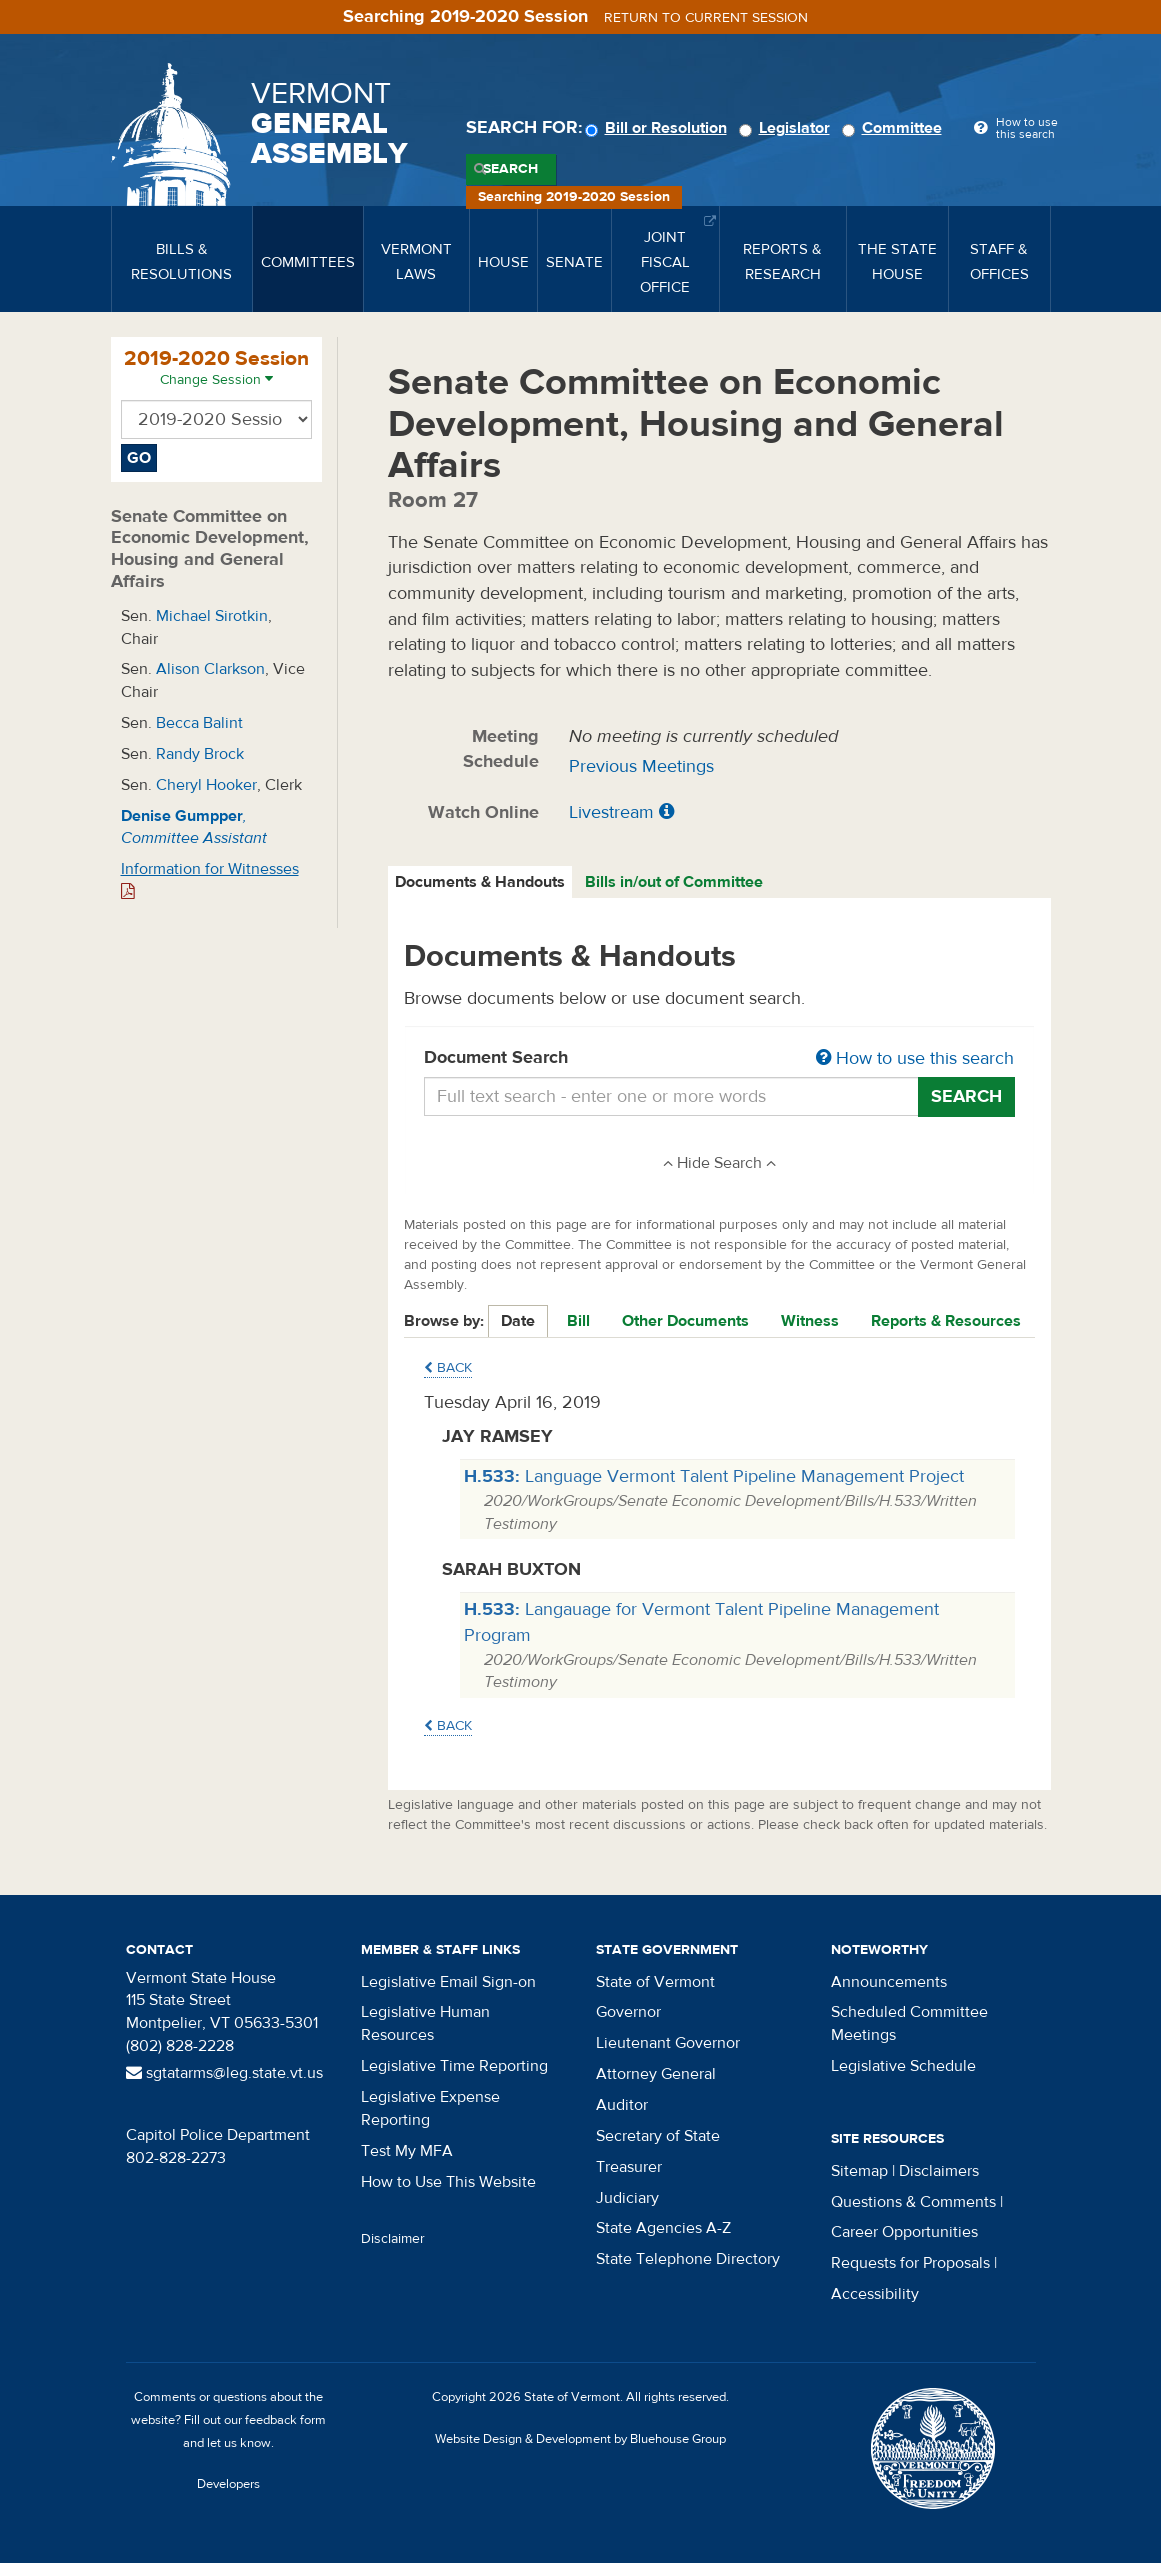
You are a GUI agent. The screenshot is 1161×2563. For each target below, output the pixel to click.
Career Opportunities (904, 2232)
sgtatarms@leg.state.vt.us (224, 2073)
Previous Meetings (641, 766)
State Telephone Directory (688, 2259)
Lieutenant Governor (668, 2043)
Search (510, 169)
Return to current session (706, 18)
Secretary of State (658, 2136)
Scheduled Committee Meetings (909, 2023)
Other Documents (685, 1321)
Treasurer (629, 2167)
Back (448, 1368)
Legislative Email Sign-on (448, 1982)
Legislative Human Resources (425, 2023)
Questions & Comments (913, 2202)
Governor (628, 2012)
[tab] (481, 882)
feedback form (285, 2420)
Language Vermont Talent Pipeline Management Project (714, 1476)
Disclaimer (393, 2239)
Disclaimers (939, 2171)
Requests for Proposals (910, 2263)
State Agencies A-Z (663, 2228)
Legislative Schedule (903, 2066)
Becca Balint (199, 723)
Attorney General (656, 2074)
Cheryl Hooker (206, 785)
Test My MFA (407, 2151)
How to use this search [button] (915, 1058)
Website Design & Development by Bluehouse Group (580, 2439)
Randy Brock (200, 754)
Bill (578, 1321)
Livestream (611, 812)
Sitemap (859, 2171)
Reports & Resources (946, 1321)
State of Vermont (655, 1982)
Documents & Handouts (480, 882)
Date (518, 1321)
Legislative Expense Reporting (430, 2108)
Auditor (622, 2105)
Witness (810, 1321)
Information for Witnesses (210, 879)
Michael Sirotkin (212, 616)
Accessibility (875, 2294)
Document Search (719, 1059)
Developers (228, 2484)
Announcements (889, 1982)
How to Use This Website (448, 2182)
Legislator (787, 128)
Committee (895, 128)
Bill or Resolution (659, 128)
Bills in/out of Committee (674, 882)
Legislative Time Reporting (454, 2066)
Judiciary (627, 2198)
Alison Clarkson (210, 669)
